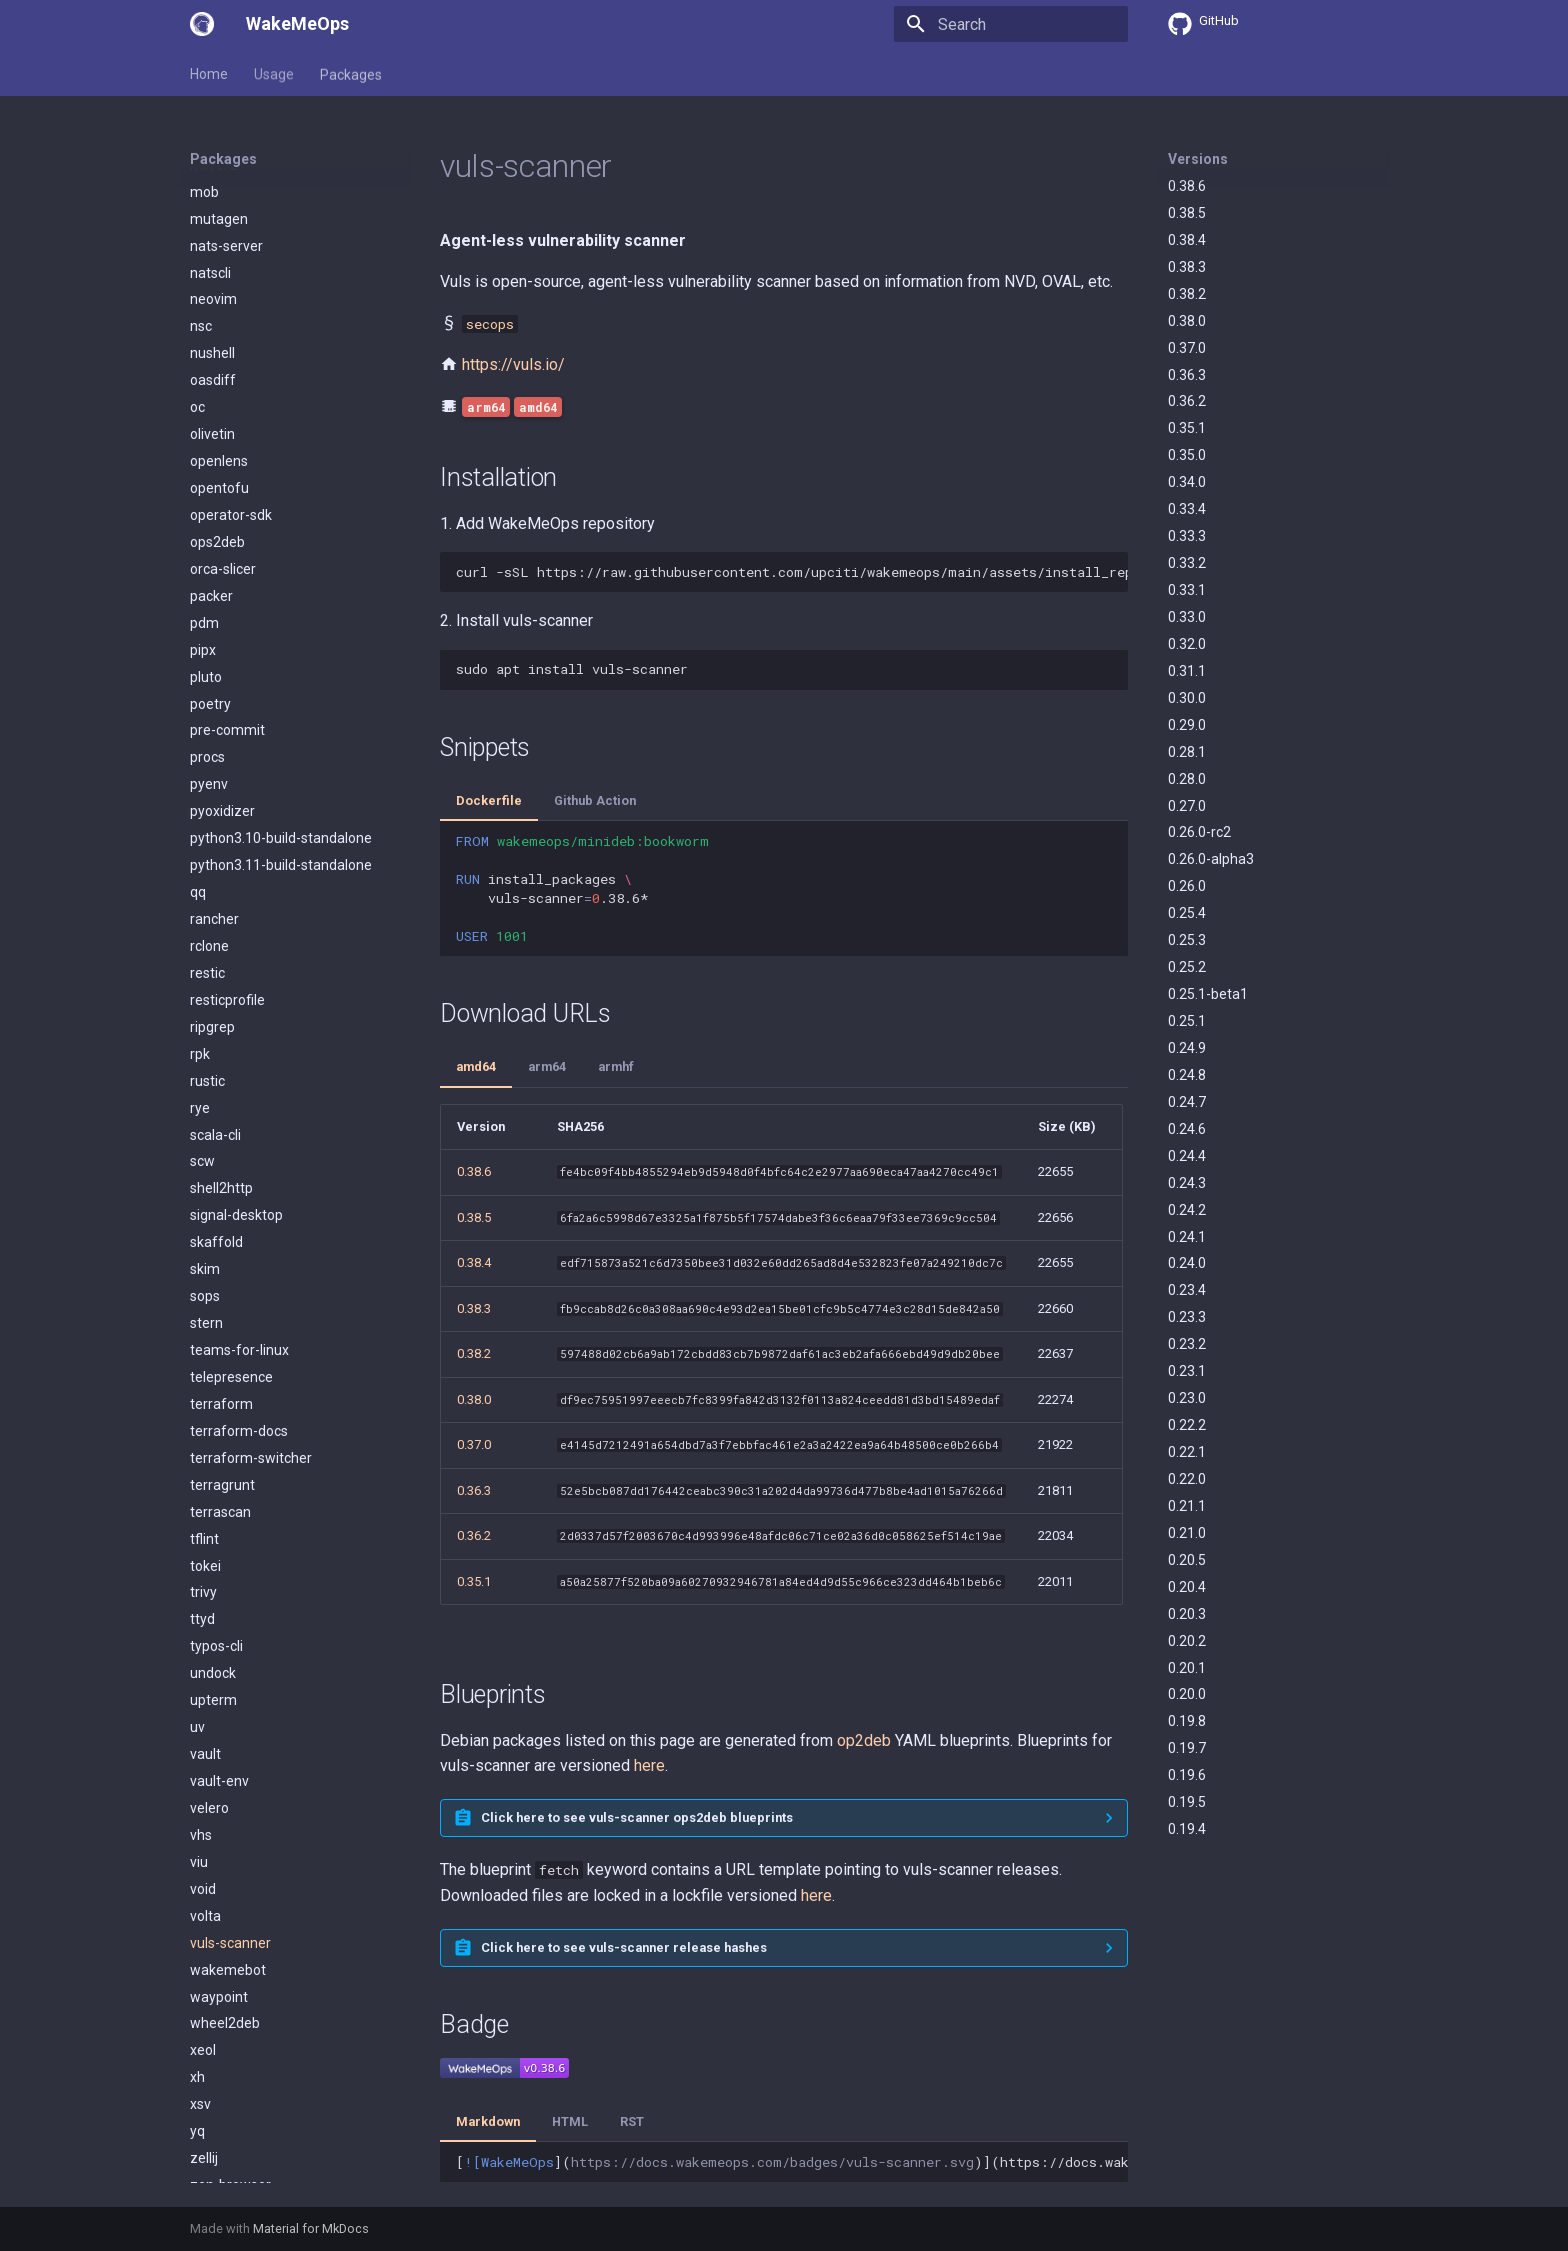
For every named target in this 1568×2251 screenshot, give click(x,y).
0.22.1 (1187, 1452)
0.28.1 (1187, 752)
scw (202, 1069)
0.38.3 (1187, 267)
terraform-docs (239, 1339)
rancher (214, 827)
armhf (616, 1066)
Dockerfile (489, 800)
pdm (204, 531)
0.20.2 (1187, 1641)
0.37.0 (1187, 348)
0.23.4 (1187, 1290)
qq (198, 800)
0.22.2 (1187, 1425)
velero (209, 1716)
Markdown (488, 2121)
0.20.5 (1187, 1560)
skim (205, 1177)
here (649, 1765)
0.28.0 (1187, 779)
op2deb (864, 1740)
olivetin (212, 342)
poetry (210, 612)
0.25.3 (1187, 940)
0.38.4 (1187, 240)
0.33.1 (1187, 590)
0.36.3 (1187, 375)
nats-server (226, 154)
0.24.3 (1187, 1183)
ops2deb (217, 450)
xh (197, 1985)
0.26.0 (1187, 886)
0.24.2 (1187, 1210)
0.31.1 (1187, 671)
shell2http (221, 1096)
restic (207, 881)
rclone (209, 854)
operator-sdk (231, 423)
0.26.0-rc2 (1199, 832)
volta (205, 1824)
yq (197, 2039)
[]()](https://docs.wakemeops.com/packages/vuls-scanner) (792, 2162)
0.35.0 (1187, 455)
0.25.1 (1187, 1021)
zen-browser (230, 2093)
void (203, 1797)
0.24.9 (1187, 1048)
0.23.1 (1187, 1371)
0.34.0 (1187, 482)
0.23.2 (1187, 1344)
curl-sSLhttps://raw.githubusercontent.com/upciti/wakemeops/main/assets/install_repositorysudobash (792, 572)
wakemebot (228, 1878)
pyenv (209, 692)
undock (213, 1581)
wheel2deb (225, 1931)
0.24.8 (1187, 1075)
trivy (203, 1500)
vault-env (219, 1689)
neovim (213, 207)
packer (211, 504)
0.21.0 (1187, 1533)
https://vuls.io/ (513, 364)
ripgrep (212, 935)
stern (206, 1231)
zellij (204, 2066)
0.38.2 (1187, 294)
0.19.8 (1187, 1721)
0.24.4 (1187, 1156)
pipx (203, 558)
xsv (200, 2012)
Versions (1198, 159)
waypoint (219, 1905)
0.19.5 (1187, 1802)
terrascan (220, 1420)
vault (205, 1662)
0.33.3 (1187, 536)
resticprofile (227, 908)
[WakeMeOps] (202, 24)
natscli (210, 181)
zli (197, 2120)
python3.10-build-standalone (281, 746)
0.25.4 (1187, 913)
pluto (206, 585)
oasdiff (213, 288)
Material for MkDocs (311, 2228)
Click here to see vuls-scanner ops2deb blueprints (637, 1817)
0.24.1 (1187, 1237)
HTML (570, 2121)
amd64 (476, 1066)
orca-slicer (223, 477)
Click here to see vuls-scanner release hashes (624, 1947)
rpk (200, 962)
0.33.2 (1187, 563)
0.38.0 (1187, 321)
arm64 (547, 1066)
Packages (351, 73)
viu (199, 1770)
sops (205, 1204)
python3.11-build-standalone (281, 773)
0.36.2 (1187, 401)
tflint (204, 1447)
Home (209, 73)
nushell (212, 261)
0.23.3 (1187, 1317)
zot (200, 2147)
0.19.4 (1187, 1829)
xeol (203, 1958)
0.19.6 (1187, 1775)
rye (200, 1016)
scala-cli (215, 1043)
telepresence (231, 1285)
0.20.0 (1187, 1694)
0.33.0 (1187, 617)
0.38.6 (1187, 186)
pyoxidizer (222, 719)
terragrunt (222, 1393)
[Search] (1011, 24)
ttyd (202, 1527)
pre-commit (227, 638)
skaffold (216, 1150)
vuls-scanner (230, 1851)
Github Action (595, 800)
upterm (213, 1608)
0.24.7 (1187, 1102)
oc (197, 315)
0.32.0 (1187, 644)
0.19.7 (1187, 1748)
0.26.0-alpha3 (1211, 859)
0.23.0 (1187, 1398)
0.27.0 (1187, 806)
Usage (274, 73)
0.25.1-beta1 (1208, 994)
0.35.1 (1187, 428)
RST (632, 2121)
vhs (201, 1743)
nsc (201, 234)
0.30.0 (1187, 698)
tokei (205, 1474)
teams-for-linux (239, 1258)
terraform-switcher (251, 1366)
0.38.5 (1187, 213)
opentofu (219, 396)
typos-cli (216, 1554)
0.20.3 (1187, 1614)
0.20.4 (1187, 1587)
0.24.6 (1187, 1129)
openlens (219, 369)
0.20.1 (1187, 1668)
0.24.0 (1187, 1263)
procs (207, 665)
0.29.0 (1187, 725)
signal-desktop (236, 1123)
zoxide (211, 2174)
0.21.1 (1187, 1506)
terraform (221, 1312)
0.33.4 (1187, 509)
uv (197, 1635)
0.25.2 (1187, 967)
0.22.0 (1187, 1479)
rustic (207, 989)
